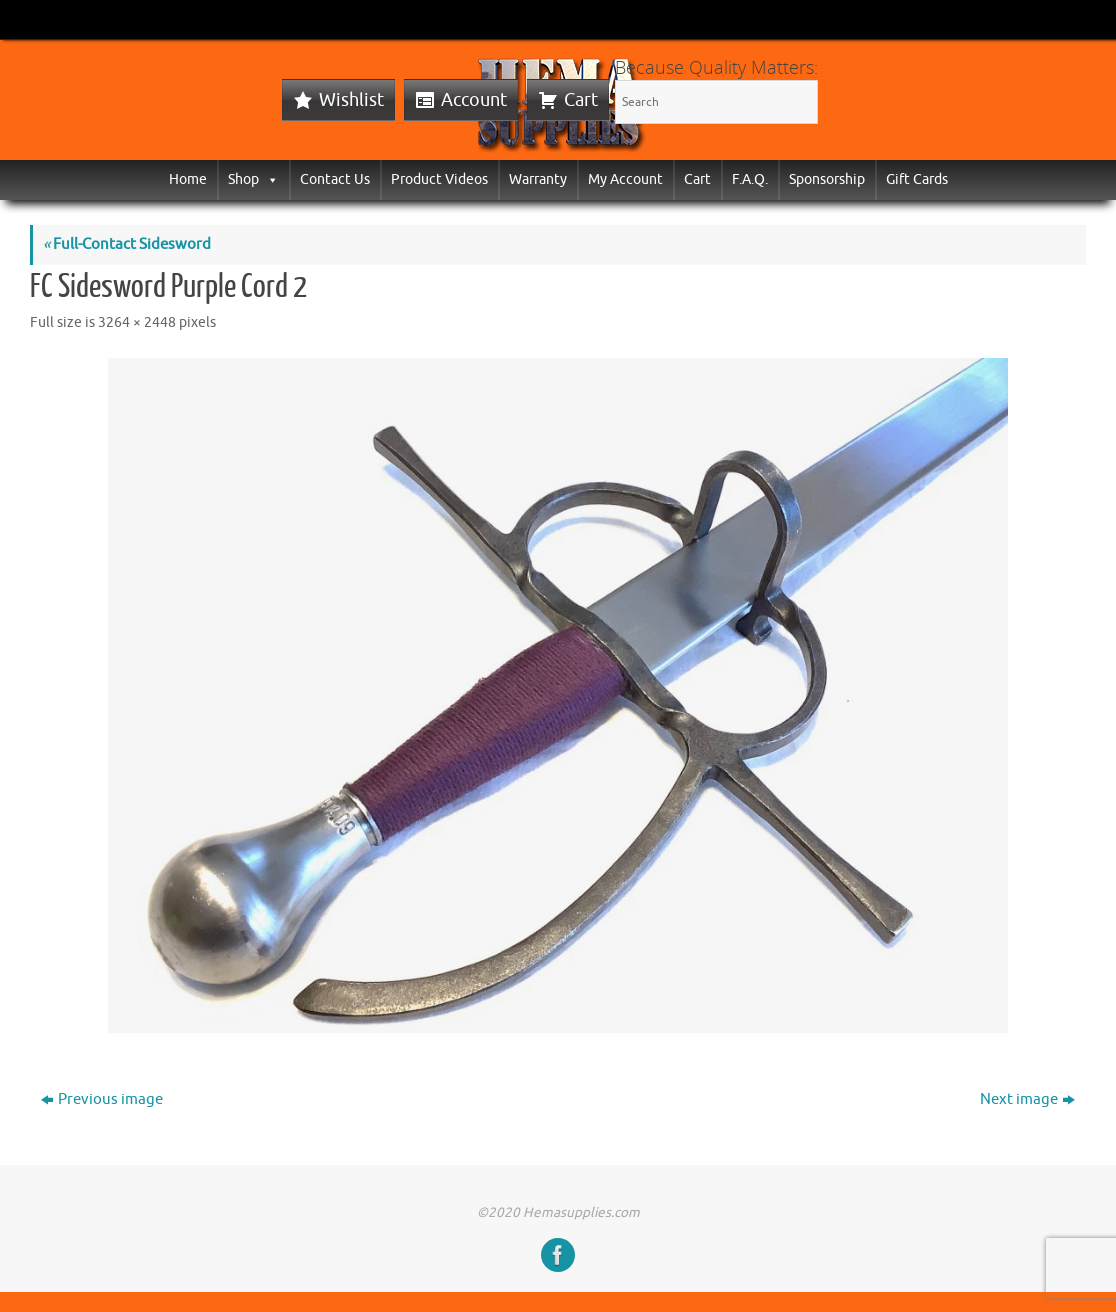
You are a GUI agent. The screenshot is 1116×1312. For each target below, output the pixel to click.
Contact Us (335, 179)
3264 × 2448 (137, 322)
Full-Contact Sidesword (127, 244)
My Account (625, 179)
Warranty (538, 179)
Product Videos (439, 179)
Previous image (102, 1099)
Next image (1027, 1099)
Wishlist (351, 100)
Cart (581, 100)
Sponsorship (827, 179)
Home (188, 179)
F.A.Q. (750, 179)
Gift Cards (917, 179)
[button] (269, 179)
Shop (253, 179)
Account (474, 100)
